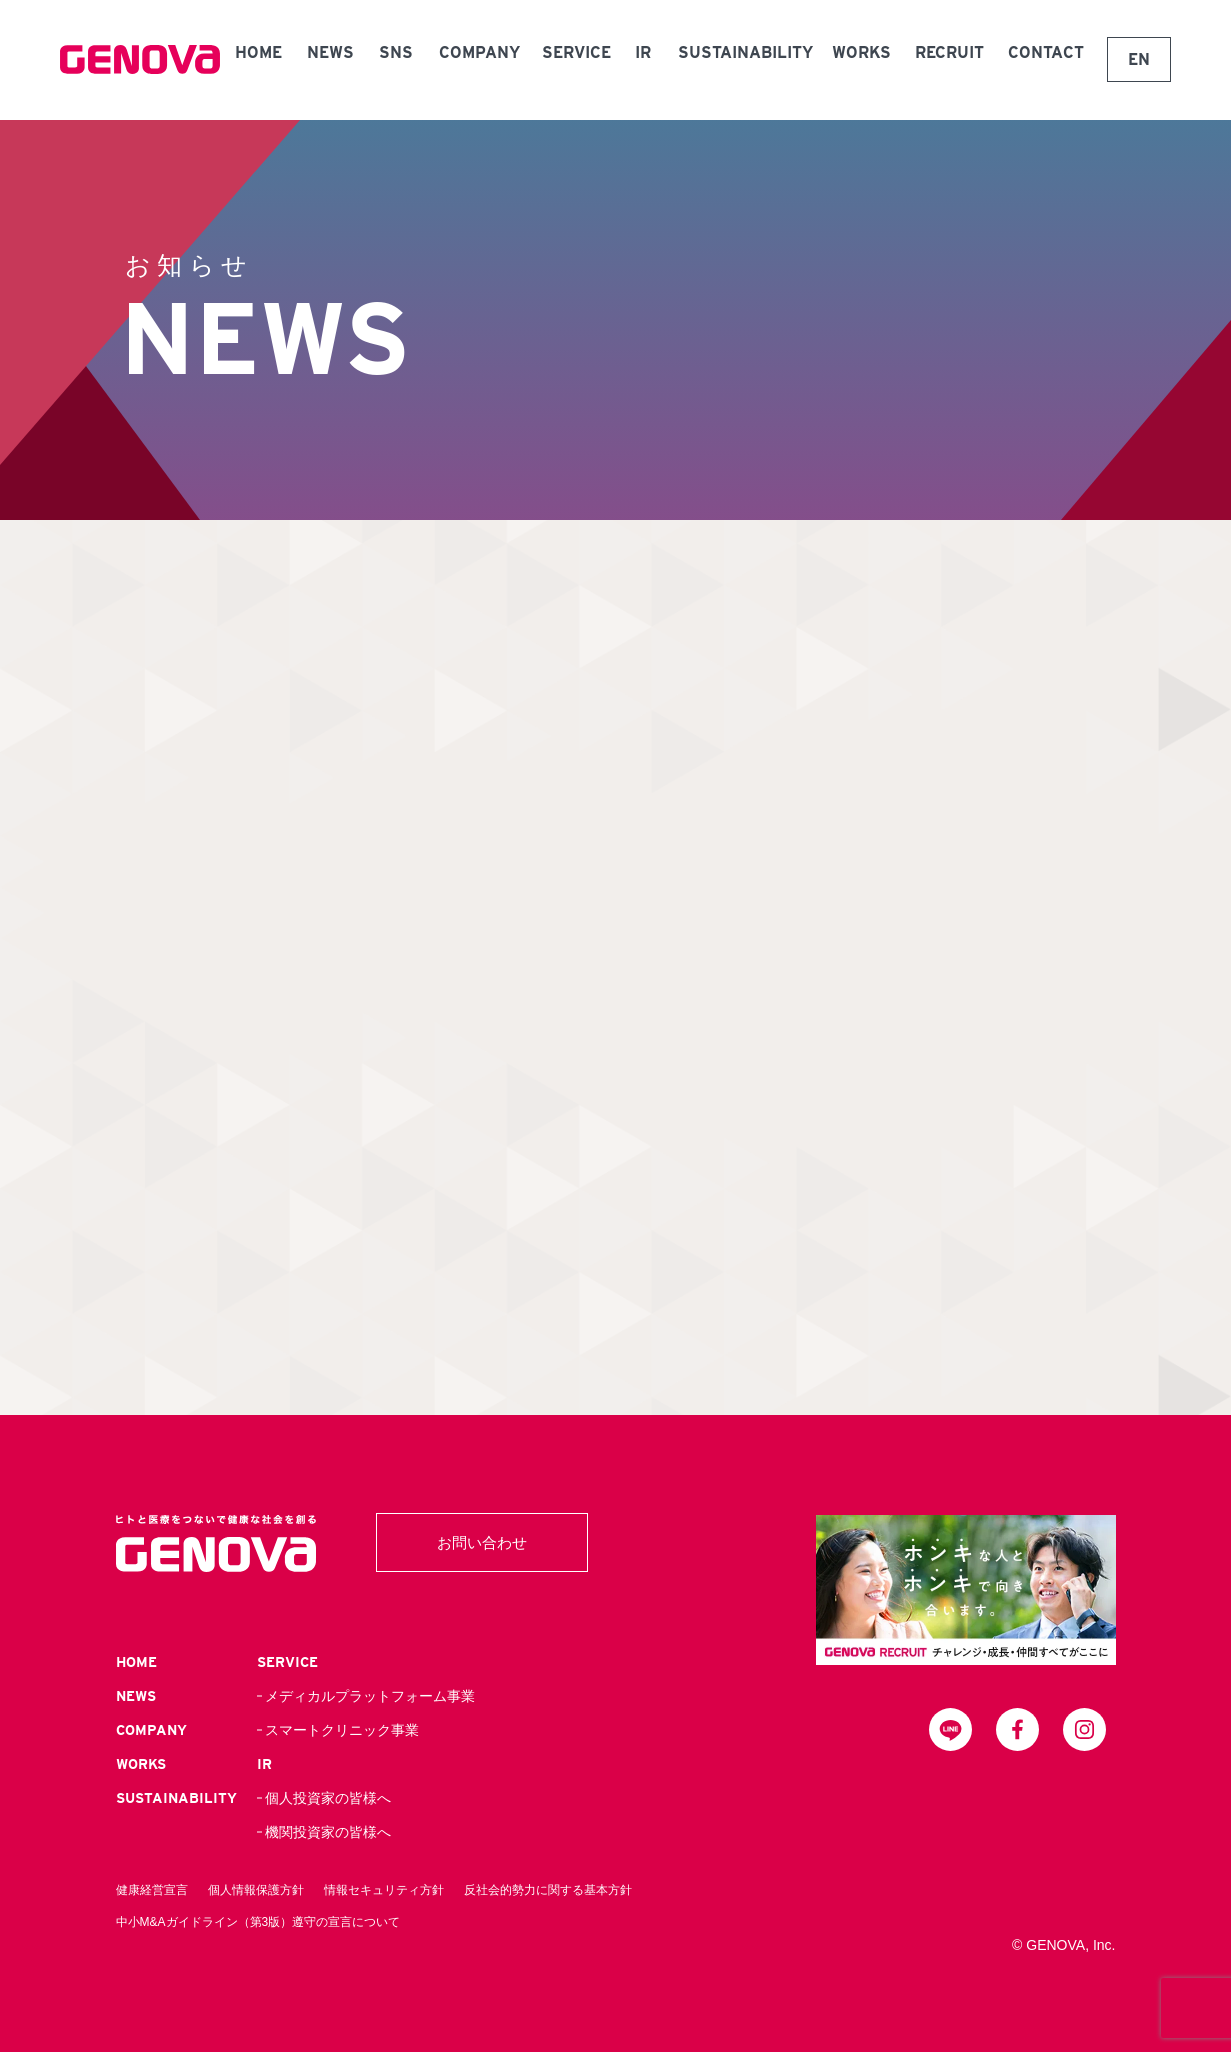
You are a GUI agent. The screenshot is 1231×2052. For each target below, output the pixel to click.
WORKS (861, 52)
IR (643, 52)
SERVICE (576, 52)
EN (1139, 59)
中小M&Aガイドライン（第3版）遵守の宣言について (258, 1922)
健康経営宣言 (152, 1890)
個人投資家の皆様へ (328, 1798)
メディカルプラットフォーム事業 (370, 1696)
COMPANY (479, 52)
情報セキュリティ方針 (384, 1890)
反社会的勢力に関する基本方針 (548, 1890)
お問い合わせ (482, 1542)
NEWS (330, 52)
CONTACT (1046, 52)
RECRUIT (949, 52)
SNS (396, 52)
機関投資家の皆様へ (328, 1832)
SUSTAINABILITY (745, 52)
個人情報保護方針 (256, 1890)
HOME (258, 52)
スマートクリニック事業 (342, 1730)
